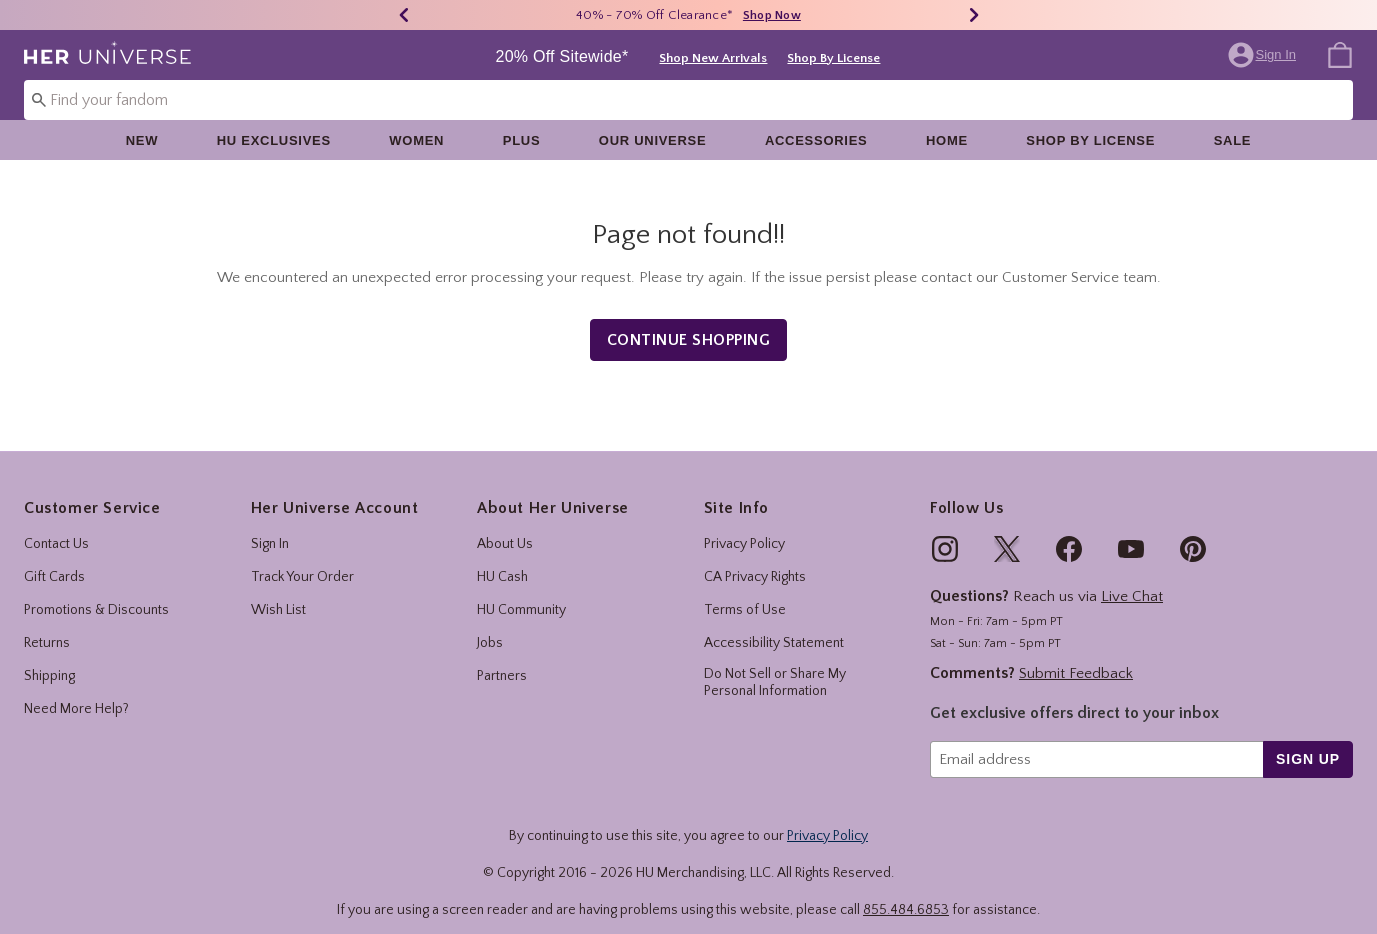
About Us (505, 527)
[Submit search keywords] (39, 99)
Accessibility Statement (774, 626)
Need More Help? (76, 692)
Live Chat (1132, 579)
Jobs (490, 626)
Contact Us (56, 527)
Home (947, 140)
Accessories (816, 140)
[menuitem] (1340, 54)
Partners (502, 659)
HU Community (521, 593)
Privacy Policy (744, 527)
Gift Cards (54, 560)
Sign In (270, 527)
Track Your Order (302, 560)
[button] (1264, 55)
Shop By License (833, 58)
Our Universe (653, 140)
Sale (1233, 140)
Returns (47, 626)
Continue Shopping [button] (689, 322)
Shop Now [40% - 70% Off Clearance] (772, 15)
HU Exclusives (274, 140)
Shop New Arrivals (713, 58)
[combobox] (688, 100)
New (142, 140)
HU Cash (502, 560)
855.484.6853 (906, 892)
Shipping (49, 659)
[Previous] (404, 15)
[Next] (974, 15)
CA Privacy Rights (755, 560)
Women (416, 140)
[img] (945, 532)
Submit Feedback (1076, 655)
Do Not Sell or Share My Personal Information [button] (775, 665)
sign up (1308, 741)
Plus (522, 140)
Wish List (278, 593)
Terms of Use (745, 593)
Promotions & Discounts (96, 593)
